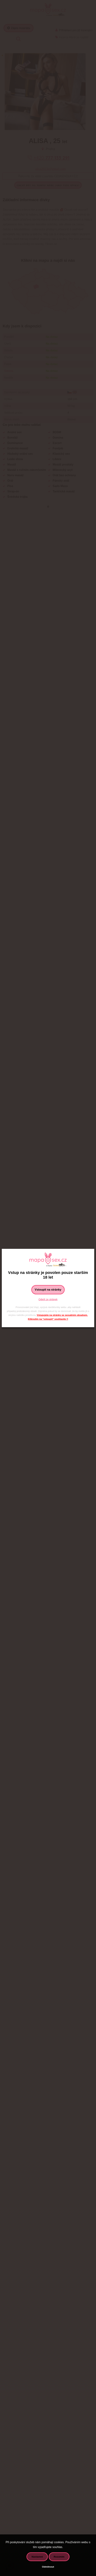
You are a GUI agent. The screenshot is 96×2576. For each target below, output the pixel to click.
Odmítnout (48, 2566)
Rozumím (59, 2556)
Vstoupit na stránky (48, 1289)
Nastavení (37, 2556)
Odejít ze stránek (48, 1299)
